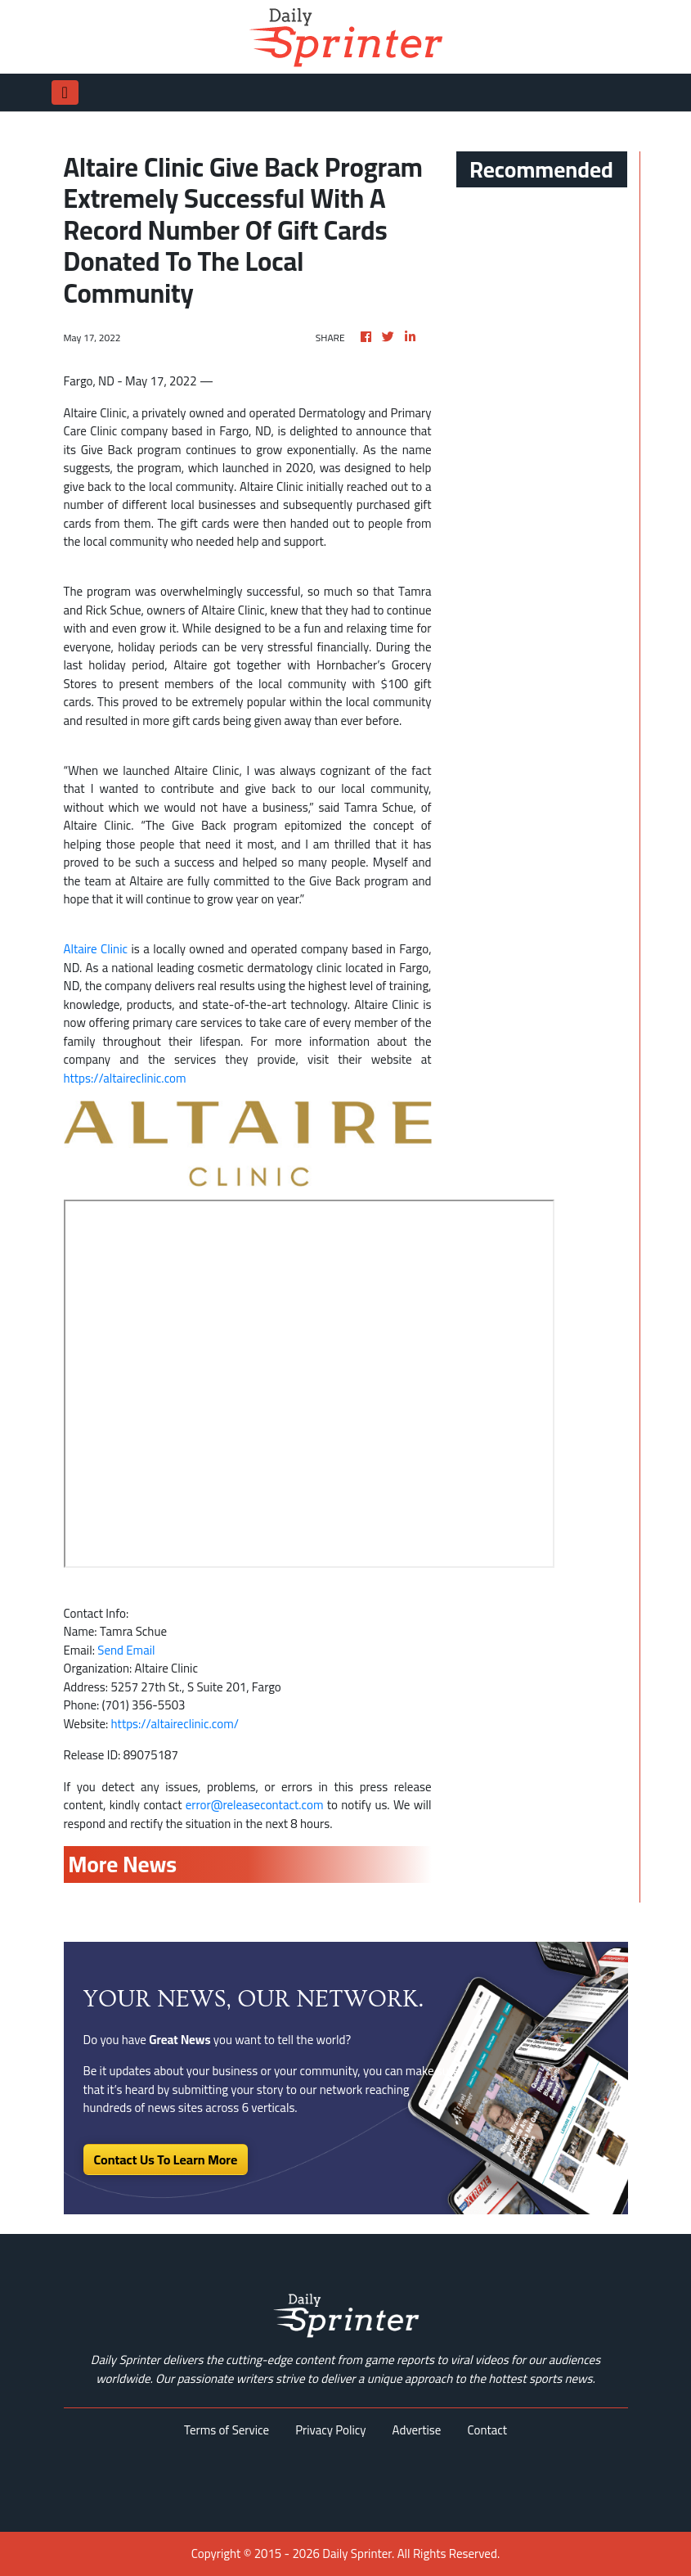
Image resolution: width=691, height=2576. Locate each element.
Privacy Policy (330, 2430)
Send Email (126, 1650)
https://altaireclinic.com (125, 1078)
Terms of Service (226, 2430)
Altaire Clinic (96, 949)
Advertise (417, 2430)
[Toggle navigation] (65, 92)
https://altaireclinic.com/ (175, 1724)
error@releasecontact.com (255, 1805)
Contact (487, 2430)
